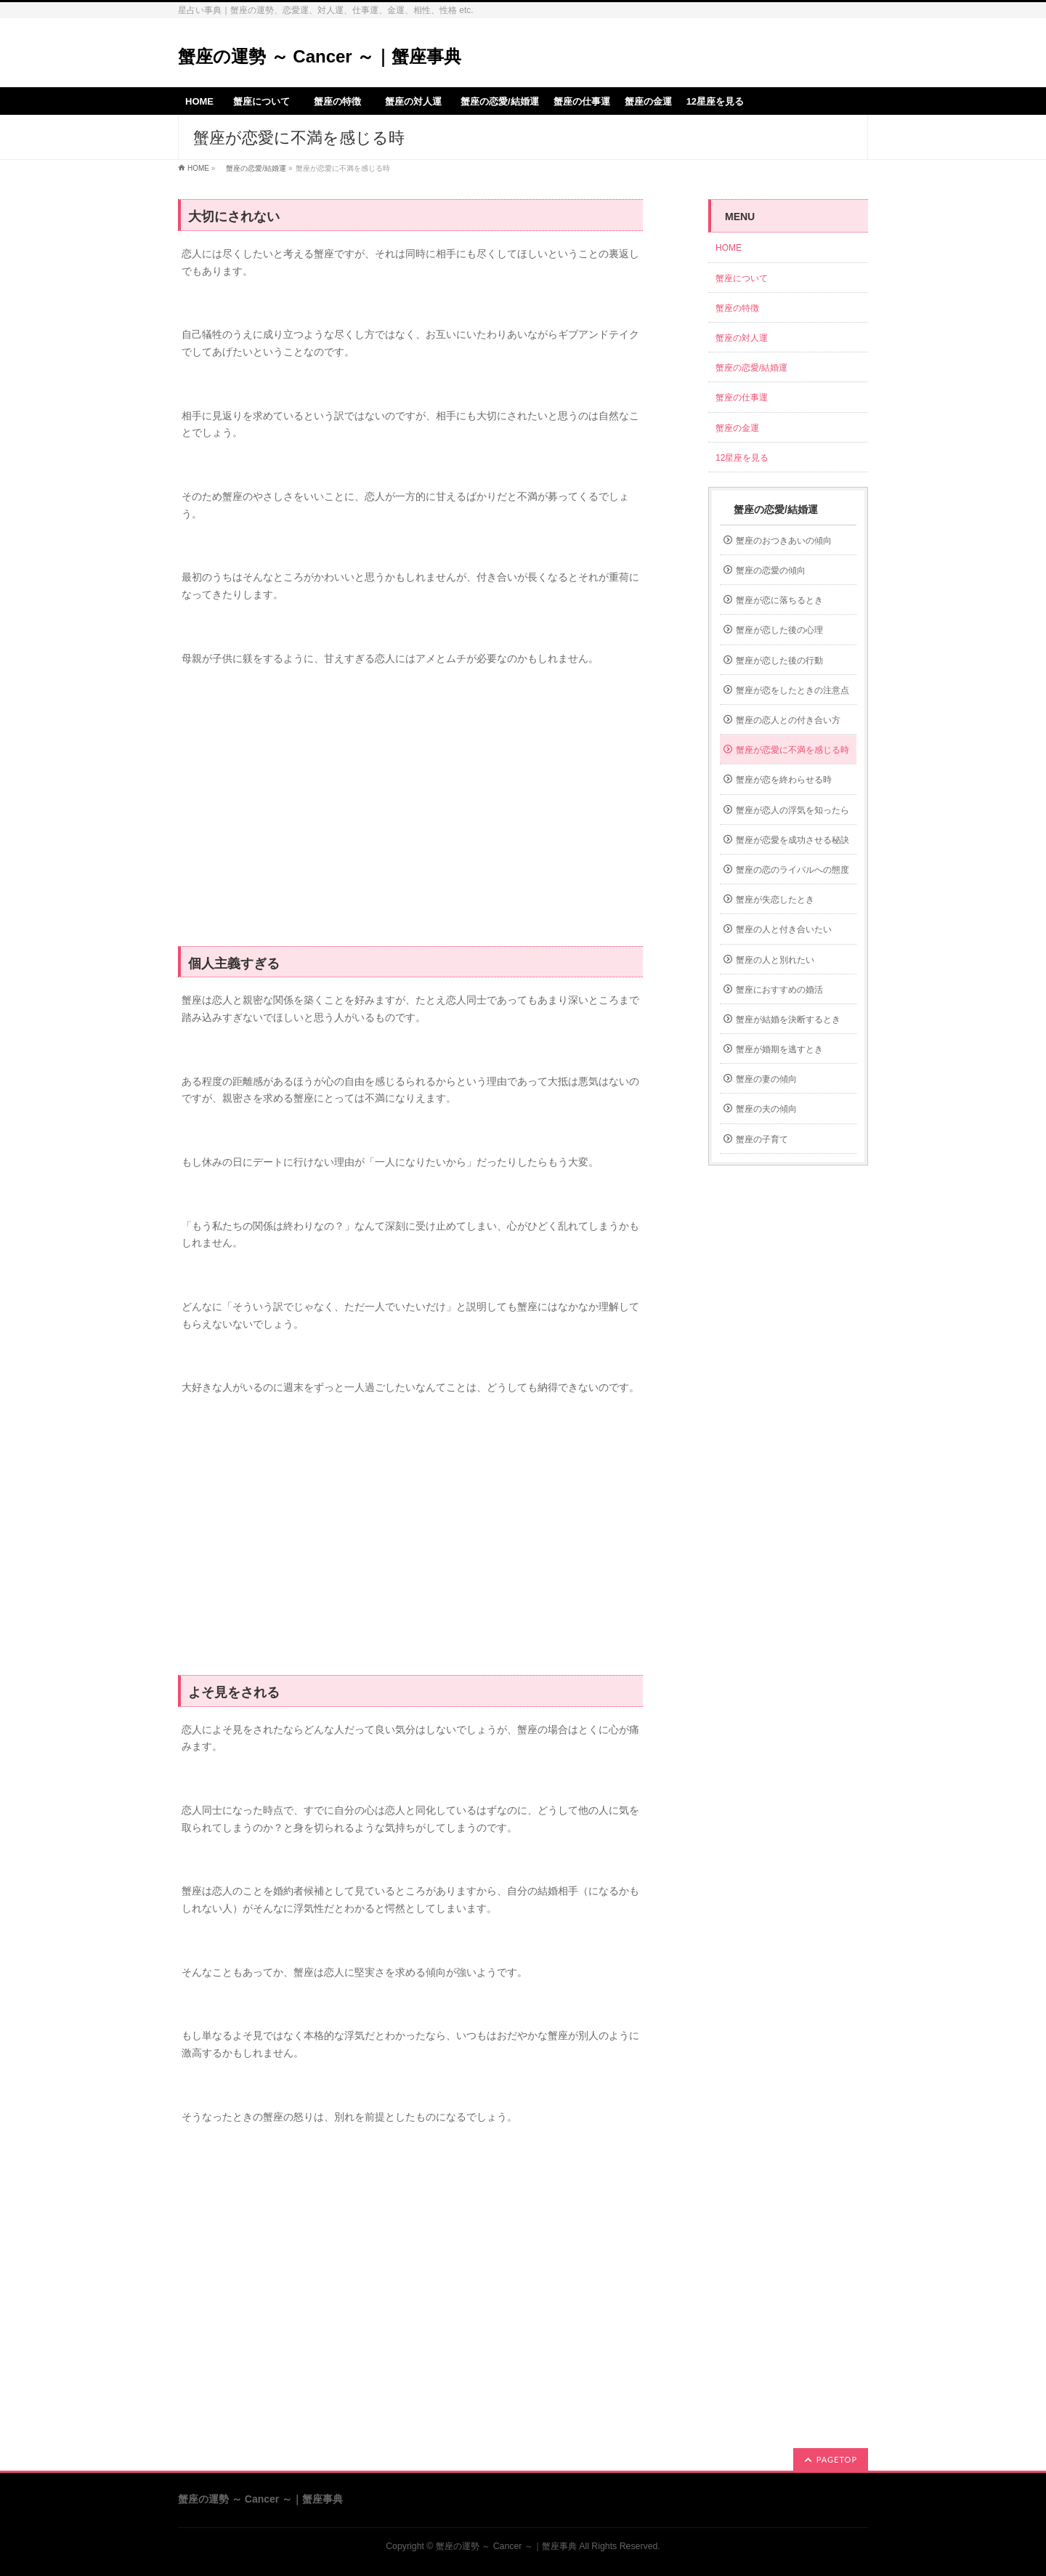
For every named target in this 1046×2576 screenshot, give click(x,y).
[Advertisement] (410, 814)
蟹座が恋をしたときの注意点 (792, 690)
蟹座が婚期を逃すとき (779, 1049)
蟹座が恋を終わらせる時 (784, 780)
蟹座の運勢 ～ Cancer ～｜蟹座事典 (319, 56)
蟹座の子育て (762, 1139)
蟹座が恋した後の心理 (779, 630)
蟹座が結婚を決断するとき (788, 1019)
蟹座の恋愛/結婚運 (252, 168)
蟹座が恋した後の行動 (779, 660)
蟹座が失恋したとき (775, 900)
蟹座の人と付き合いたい (784, 929)
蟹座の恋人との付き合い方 (788, 720)
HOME (198, 168)
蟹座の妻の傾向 (766, 1079)
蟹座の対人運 (746, 338)
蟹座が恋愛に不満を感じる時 (792, 750)
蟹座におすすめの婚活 (779, 990)
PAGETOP (836, 2459)
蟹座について (746, 278)
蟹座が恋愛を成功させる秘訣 (792, 840)
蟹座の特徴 (741, 308)
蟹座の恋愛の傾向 (771, 570)
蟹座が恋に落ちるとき (779, 600)
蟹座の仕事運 (741, 397)
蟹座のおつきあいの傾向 (784, 541)
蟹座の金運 (737, 428)
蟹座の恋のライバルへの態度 (792, 870)
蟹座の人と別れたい (775, 960)
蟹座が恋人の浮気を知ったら (792, 810)
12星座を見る (742, 458)
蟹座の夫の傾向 (766, 1109)
